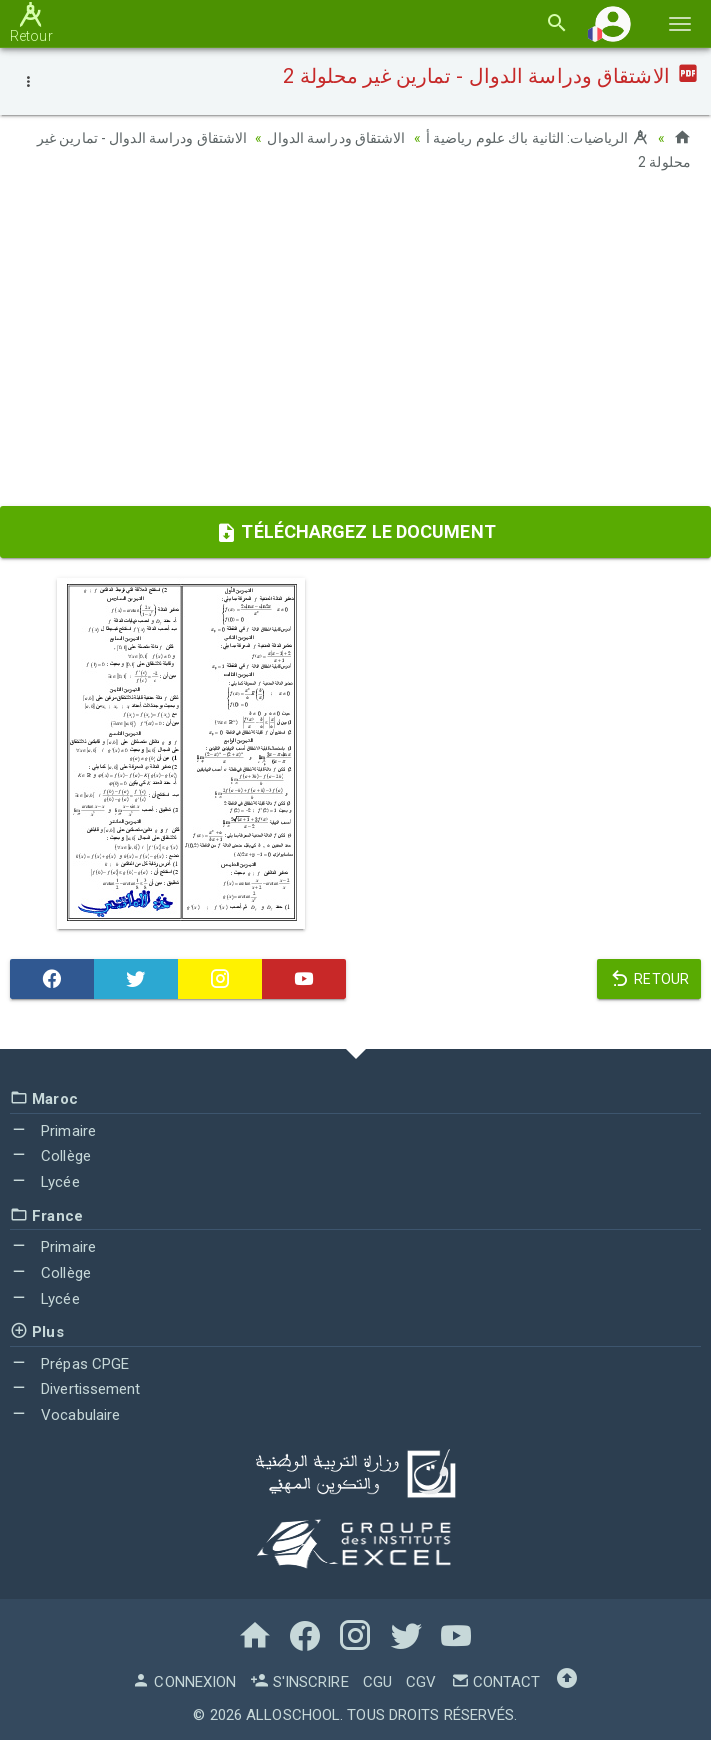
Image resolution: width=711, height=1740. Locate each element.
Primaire (53, 1129)
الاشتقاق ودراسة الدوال (336, 138)
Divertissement (75, 1388)
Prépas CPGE (69, 1362)
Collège (50, 1155)
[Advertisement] (355, 345)
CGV (421, 1680)
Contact (496, 1680)
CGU (377, 1680)
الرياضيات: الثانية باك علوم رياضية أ (538, 138)
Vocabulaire (65, 1414)
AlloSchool (293, 1713)
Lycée (45, 1180)
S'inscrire (299, 1680)
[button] (613, 23)
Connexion (184, 1680)
